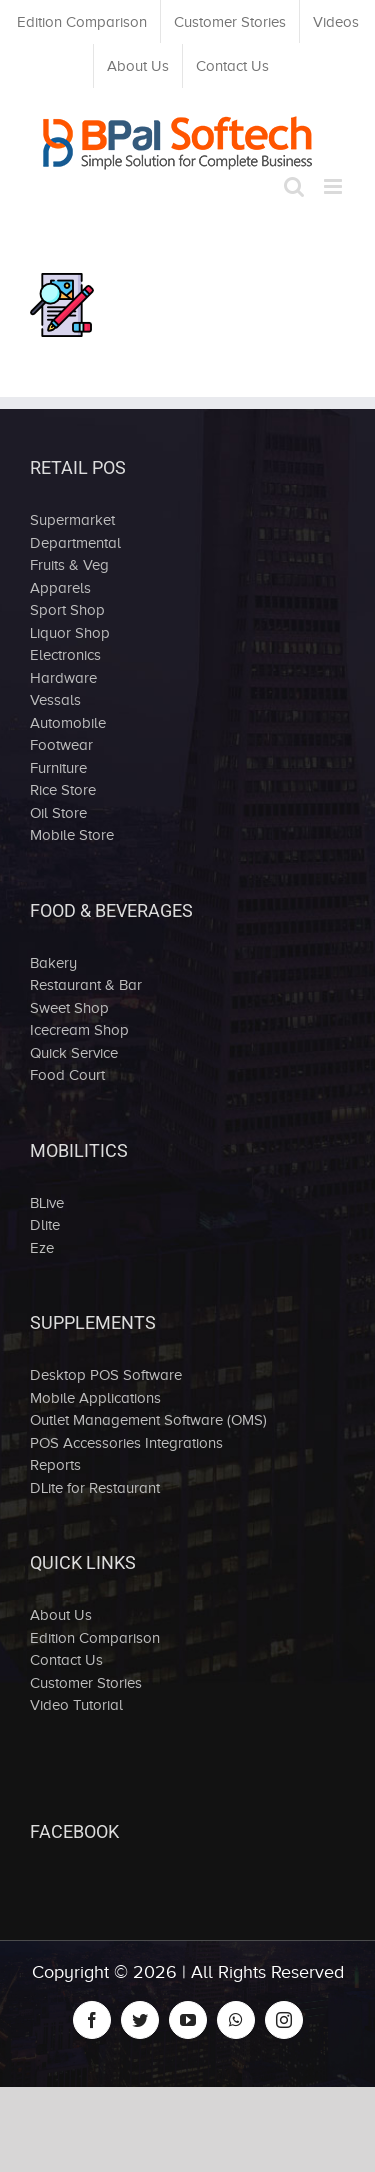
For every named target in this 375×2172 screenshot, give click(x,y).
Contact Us (66, 1660)
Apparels (60, 588)
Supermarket (72, 520)
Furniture (58, 768)
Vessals (55, 700)
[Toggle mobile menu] (334, 186)
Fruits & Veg (69, 565)
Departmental (75, 543)
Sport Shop (67, 610)
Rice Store (63, 790)
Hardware (63, 678)
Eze (42, 1248)
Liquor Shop (70, 633)
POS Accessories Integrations (126, 1443)
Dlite (45, 1225)
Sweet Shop (69, 1008)
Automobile (68, 723)
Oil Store (58, 813)
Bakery (53, 963)
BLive (47, 1203)
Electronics (65, 655)
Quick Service (74, 1053)
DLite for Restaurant (95, 1488)
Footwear (61, 745)
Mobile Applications (95, 1398)
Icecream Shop (79, 1030)
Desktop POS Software (106, 1375)
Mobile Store (72, 835)
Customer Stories (86, 1683)
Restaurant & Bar (86, 985)
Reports (55, 1465)
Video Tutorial (76, 1705)
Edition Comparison (95, 1638)
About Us (61, 1615)
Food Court (67, 1075)
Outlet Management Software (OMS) (148, 1420)
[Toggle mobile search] (294, 186)
